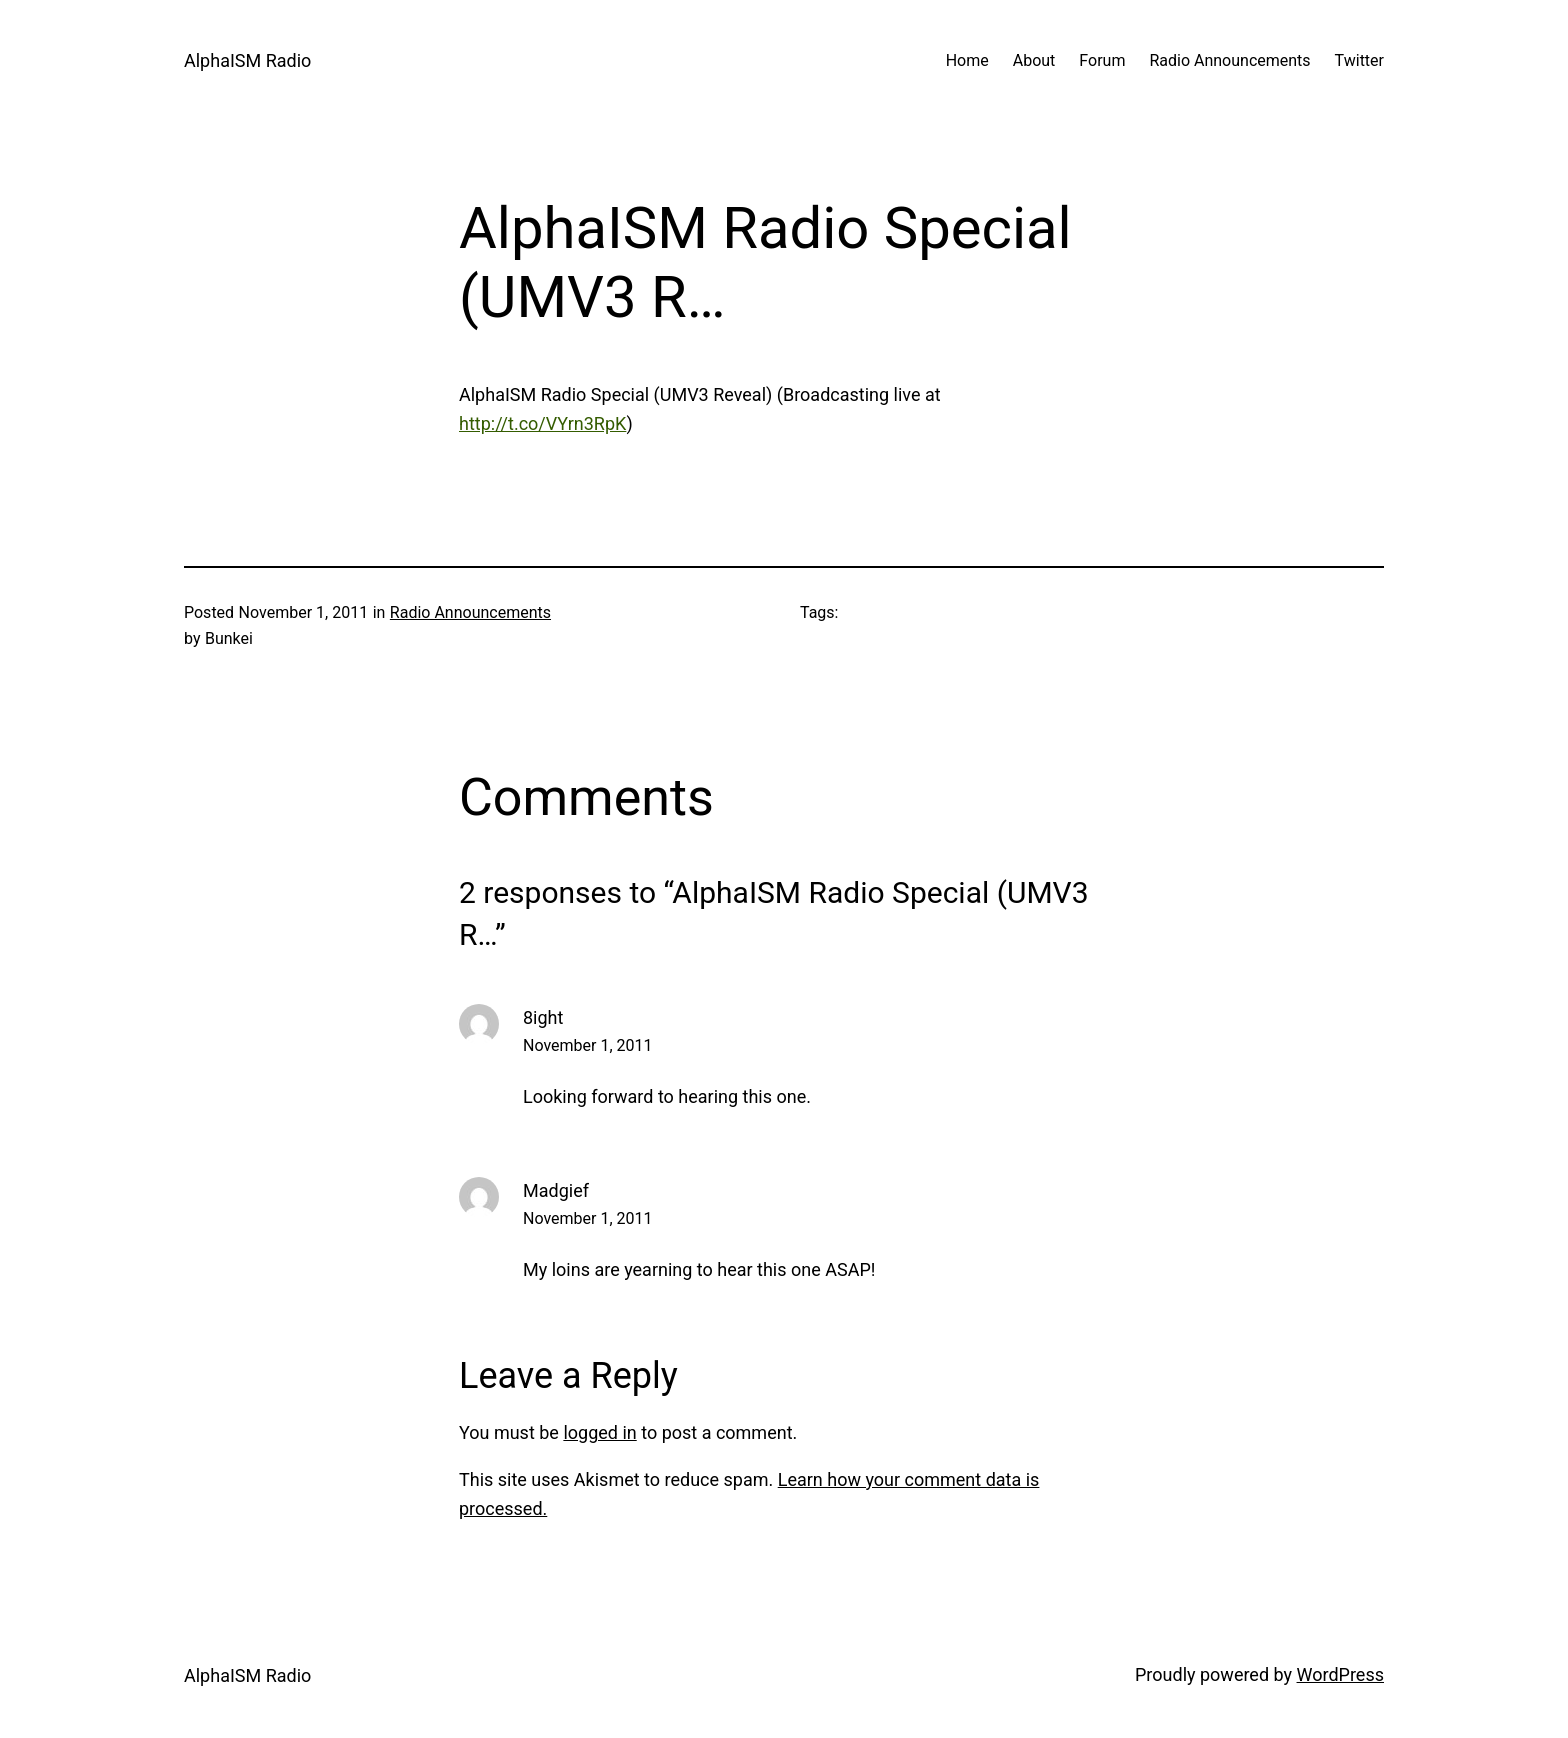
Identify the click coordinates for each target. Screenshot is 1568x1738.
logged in (599, 1432)
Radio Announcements (470, 612)
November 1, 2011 (588, 1045)
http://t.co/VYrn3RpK (542, 423)
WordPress (1340, 1674)
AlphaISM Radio (247, 60)
